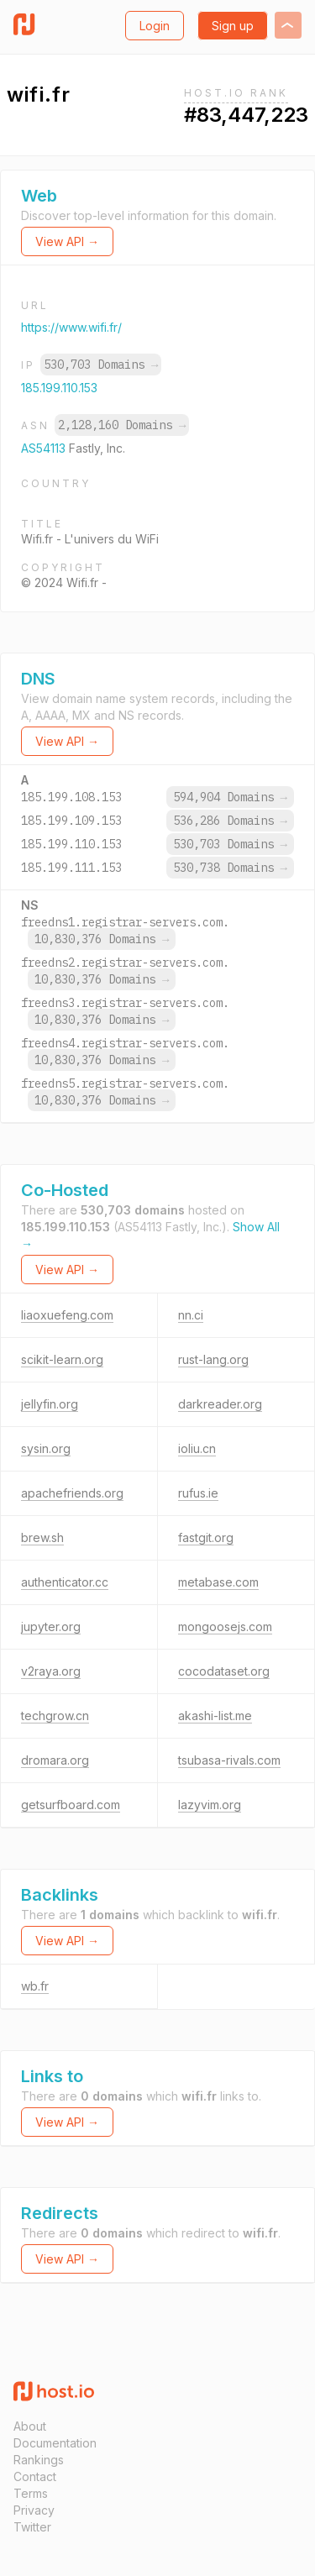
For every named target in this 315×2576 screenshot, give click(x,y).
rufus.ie (198, 1493)
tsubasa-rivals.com (229, 1760)
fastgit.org (206, 1537)
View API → (67, 241)
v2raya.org (51, 1671)
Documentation (55, 2443)
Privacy (34, 2510)
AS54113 (45, 448)
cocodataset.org (224, 1671)
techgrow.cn (55, 1715)
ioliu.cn (197, 1448)
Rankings (38, 2460)
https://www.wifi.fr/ (71, 327)
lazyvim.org (209, 1804)
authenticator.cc (64, 1582)
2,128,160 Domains (122, 425)
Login (154, 25)
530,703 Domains (101, 364)
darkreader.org (220, 1404)
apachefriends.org (72, 1493)
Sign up (233, 25)
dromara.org (55, 1760)
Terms (30, 2493)
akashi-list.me (215, 1715)
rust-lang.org (213, 1359)
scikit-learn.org (62, 1359)
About (29, 2426)
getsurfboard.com (70, 1804)
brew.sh (42, 1537)
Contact (34, 2476)
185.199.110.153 (59, 387)
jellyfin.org (49, 1404)
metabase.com (218, 1582)
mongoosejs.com (225, 1626)
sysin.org (46, 1448)
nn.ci (190, 1315)
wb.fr (35, 1986)
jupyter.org (51, 1626)
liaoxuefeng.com (67, 1315)
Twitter (32, 2527)
